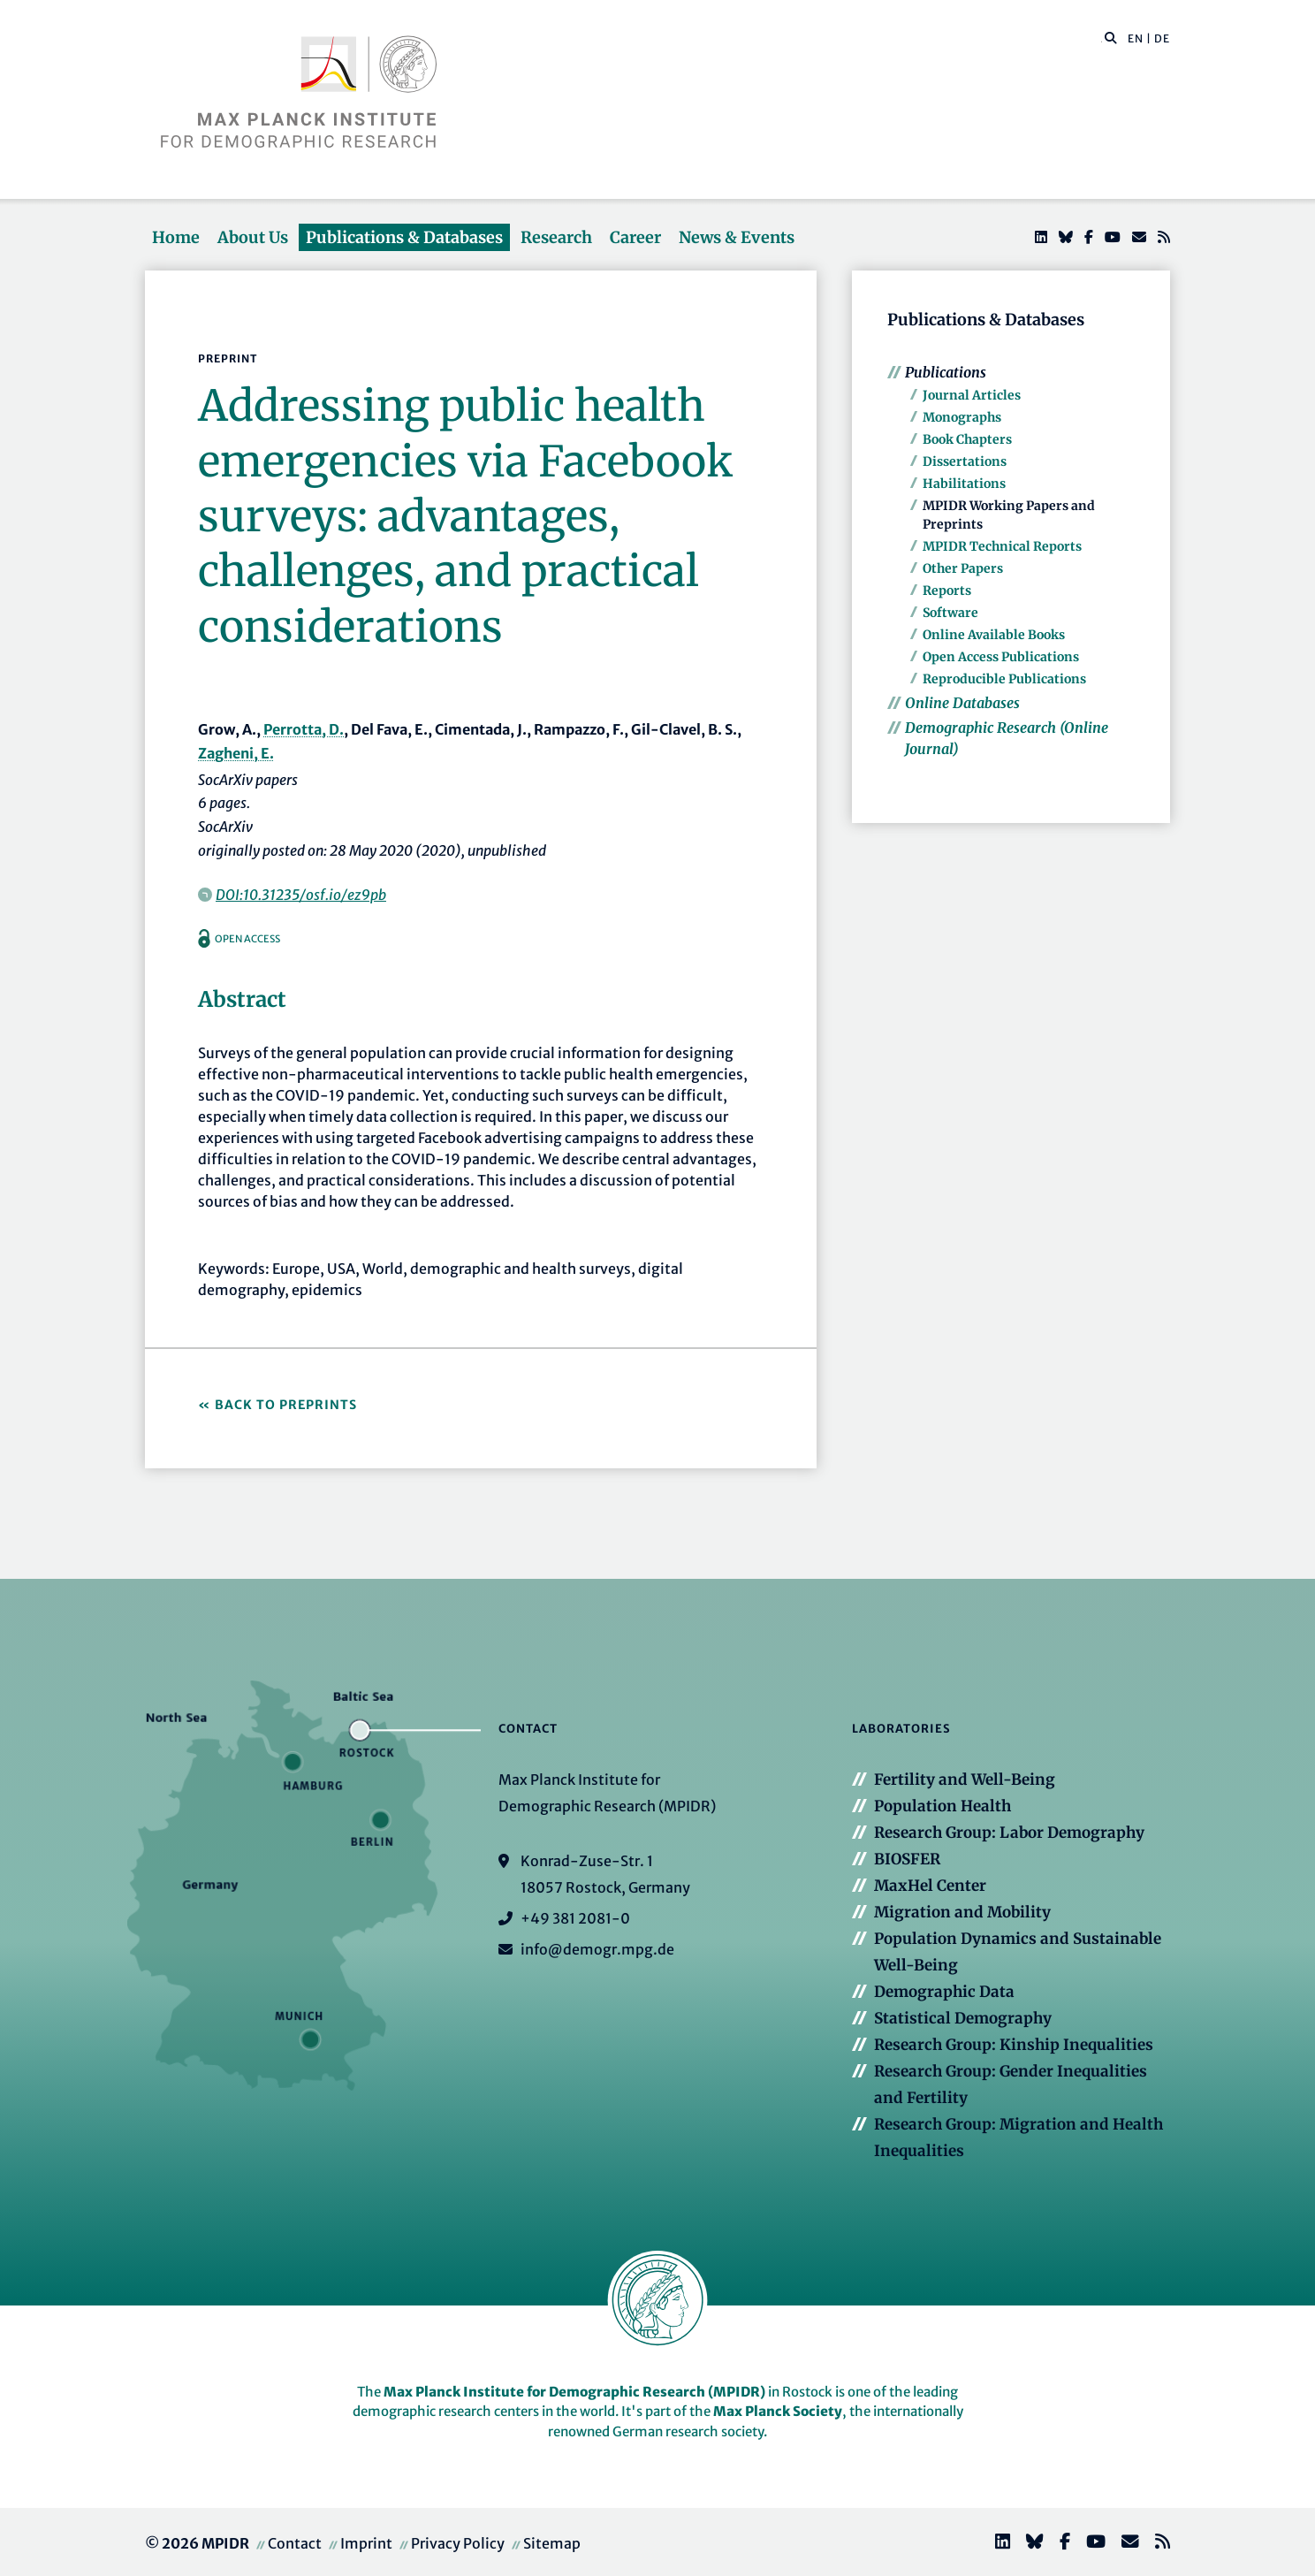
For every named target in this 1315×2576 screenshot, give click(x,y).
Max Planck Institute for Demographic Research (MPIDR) (574, 2391)
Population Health (942, 1806)
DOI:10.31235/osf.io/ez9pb (301, 894)
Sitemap (552, 2543)
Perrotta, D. (303, 729)
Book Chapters (967, 439)
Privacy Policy (458, 2543)
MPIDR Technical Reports (1002, 546)
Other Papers (963, 568)
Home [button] (176, 237)
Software (950, 613)
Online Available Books (994, 635)
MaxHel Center (930, 1885)
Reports (947, 590)
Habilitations (964, 484)
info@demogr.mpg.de (597, 1949)
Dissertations (965, 461)
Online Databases (962, 703)
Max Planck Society (777, 2411)
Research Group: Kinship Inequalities (1013, 2044)
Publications (945, 372)
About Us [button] (252, 237)
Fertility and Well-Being (964, 1779)
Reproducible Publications (1004, 679)
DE (1162, 38)
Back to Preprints (286, 1405)
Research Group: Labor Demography (1009, 1832)
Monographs (962, 417)
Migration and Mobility (962, 1912)
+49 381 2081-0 (575, 1918)
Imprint (366, 2543)
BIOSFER (907, 1859)
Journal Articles (972, 395)
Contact (295, 2543)
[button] (1111, 37)
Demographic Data (944, 1991)
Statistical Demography (963, 2018)
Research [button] (556, 237)
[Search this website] (1101, 39)
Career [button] (635, 237)
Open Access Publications (1001, 657)
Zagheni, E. (236, 753)
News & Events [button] (736, 237)
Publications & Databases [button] (404, 237)
